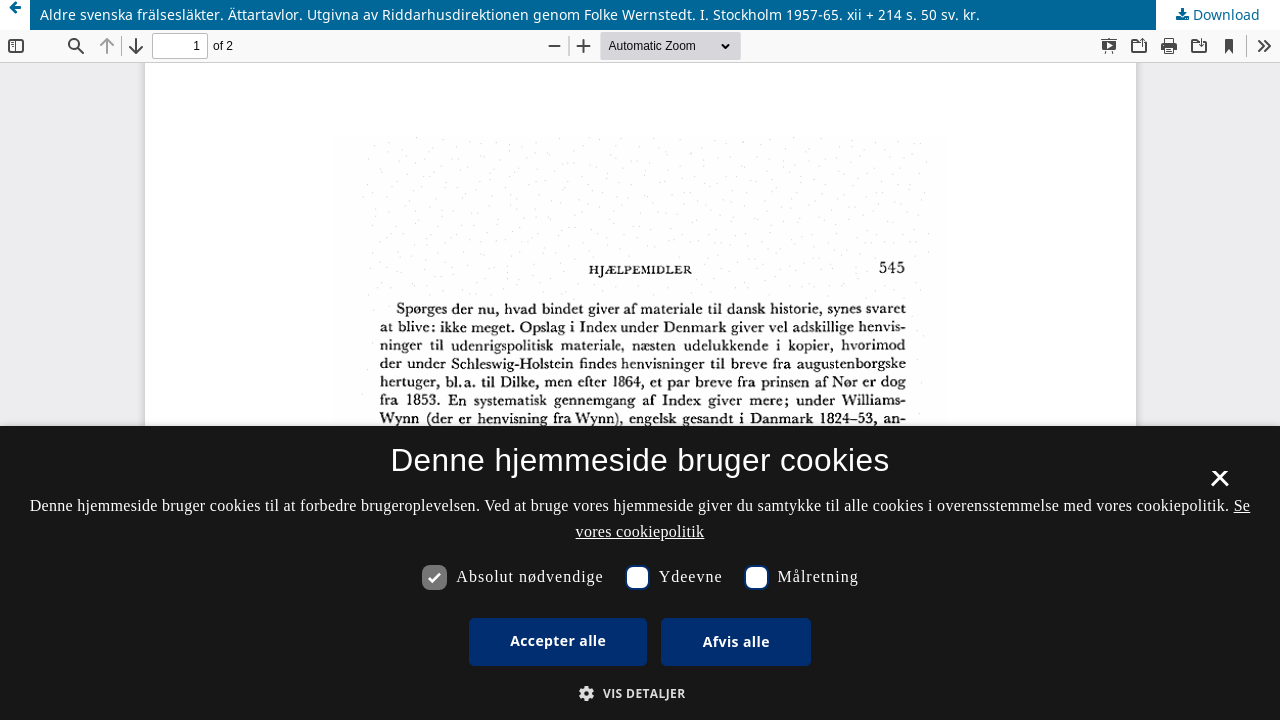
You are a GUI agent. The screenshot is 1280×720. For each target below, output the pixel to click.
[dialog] (640, 573)
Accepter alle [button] (558, 640)
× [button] (1219, 485)
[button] (639, 693)
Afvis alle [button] (736, 641)
